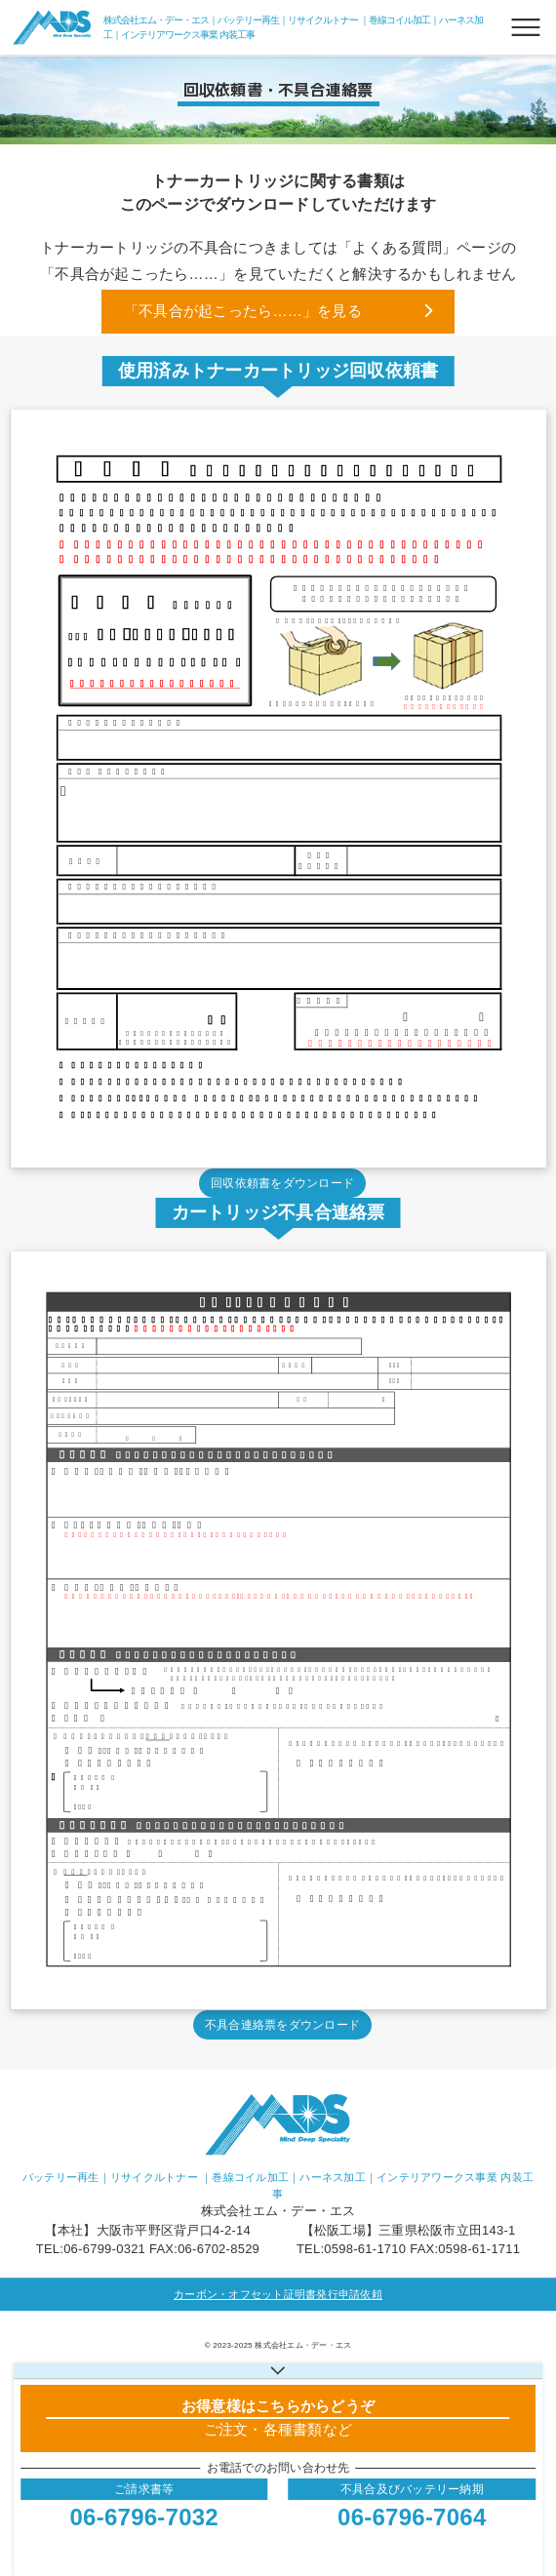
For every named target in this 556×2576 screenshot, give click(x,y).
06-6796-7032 (144, 2517)
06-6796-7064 (412, 2517)
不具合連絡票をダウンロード (282, 2025)
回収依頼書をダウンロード (282, 1183)
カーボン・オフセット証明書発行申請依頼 (278, 2294)
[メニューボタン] (525, 27)
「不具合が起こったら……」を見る (243, 310)
